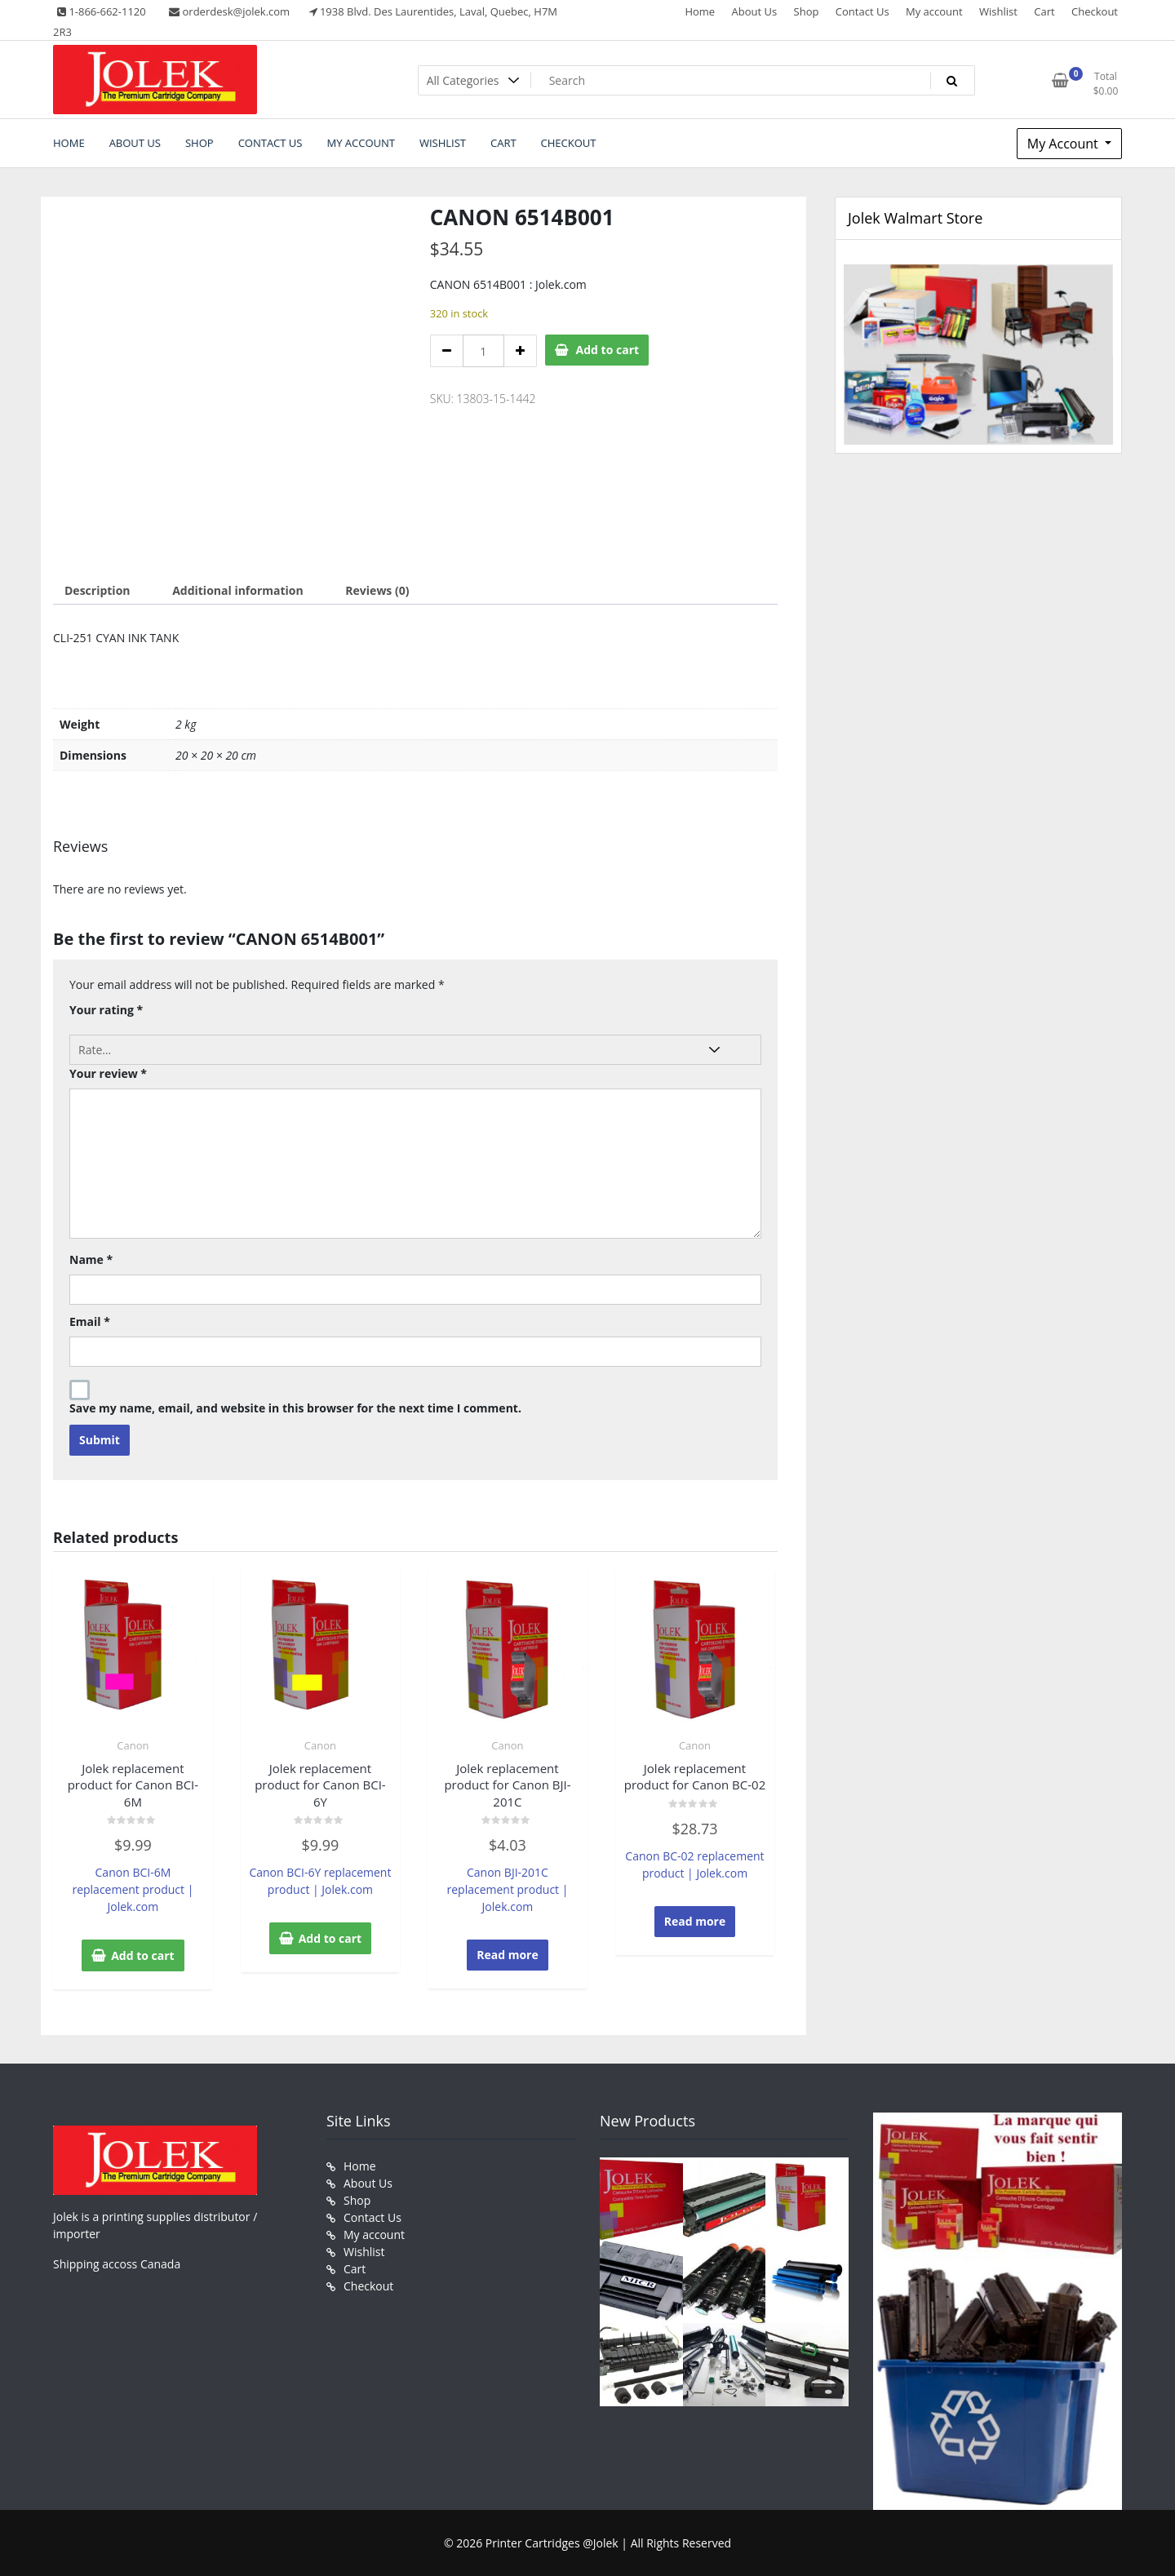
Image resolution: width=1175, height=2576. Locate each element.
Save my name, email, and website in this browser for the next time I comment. (295, 1408)
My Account (1064, 144)
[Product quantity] (483, 351)
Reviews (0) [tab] (377, 590)
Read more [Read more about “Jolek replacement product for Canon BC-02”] (695, 1921)
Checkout (1094, 11)
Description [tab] (97, 590)
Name (91, 1259)
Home (700, 11)
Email (89, 1321)
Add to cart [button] (143, 1955)
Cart (1044, 11)
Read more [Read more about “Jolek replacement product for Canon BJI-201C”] (508, 1954)
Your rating (106, 1010)
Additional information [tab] (238, 590)
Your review (108, 1073)
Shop (806, 11)
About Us (755, 11)
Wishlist (998, 11)
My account (934, 11)
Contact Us (862, 11)
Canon (133, 1745)
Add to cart (608, 349)
